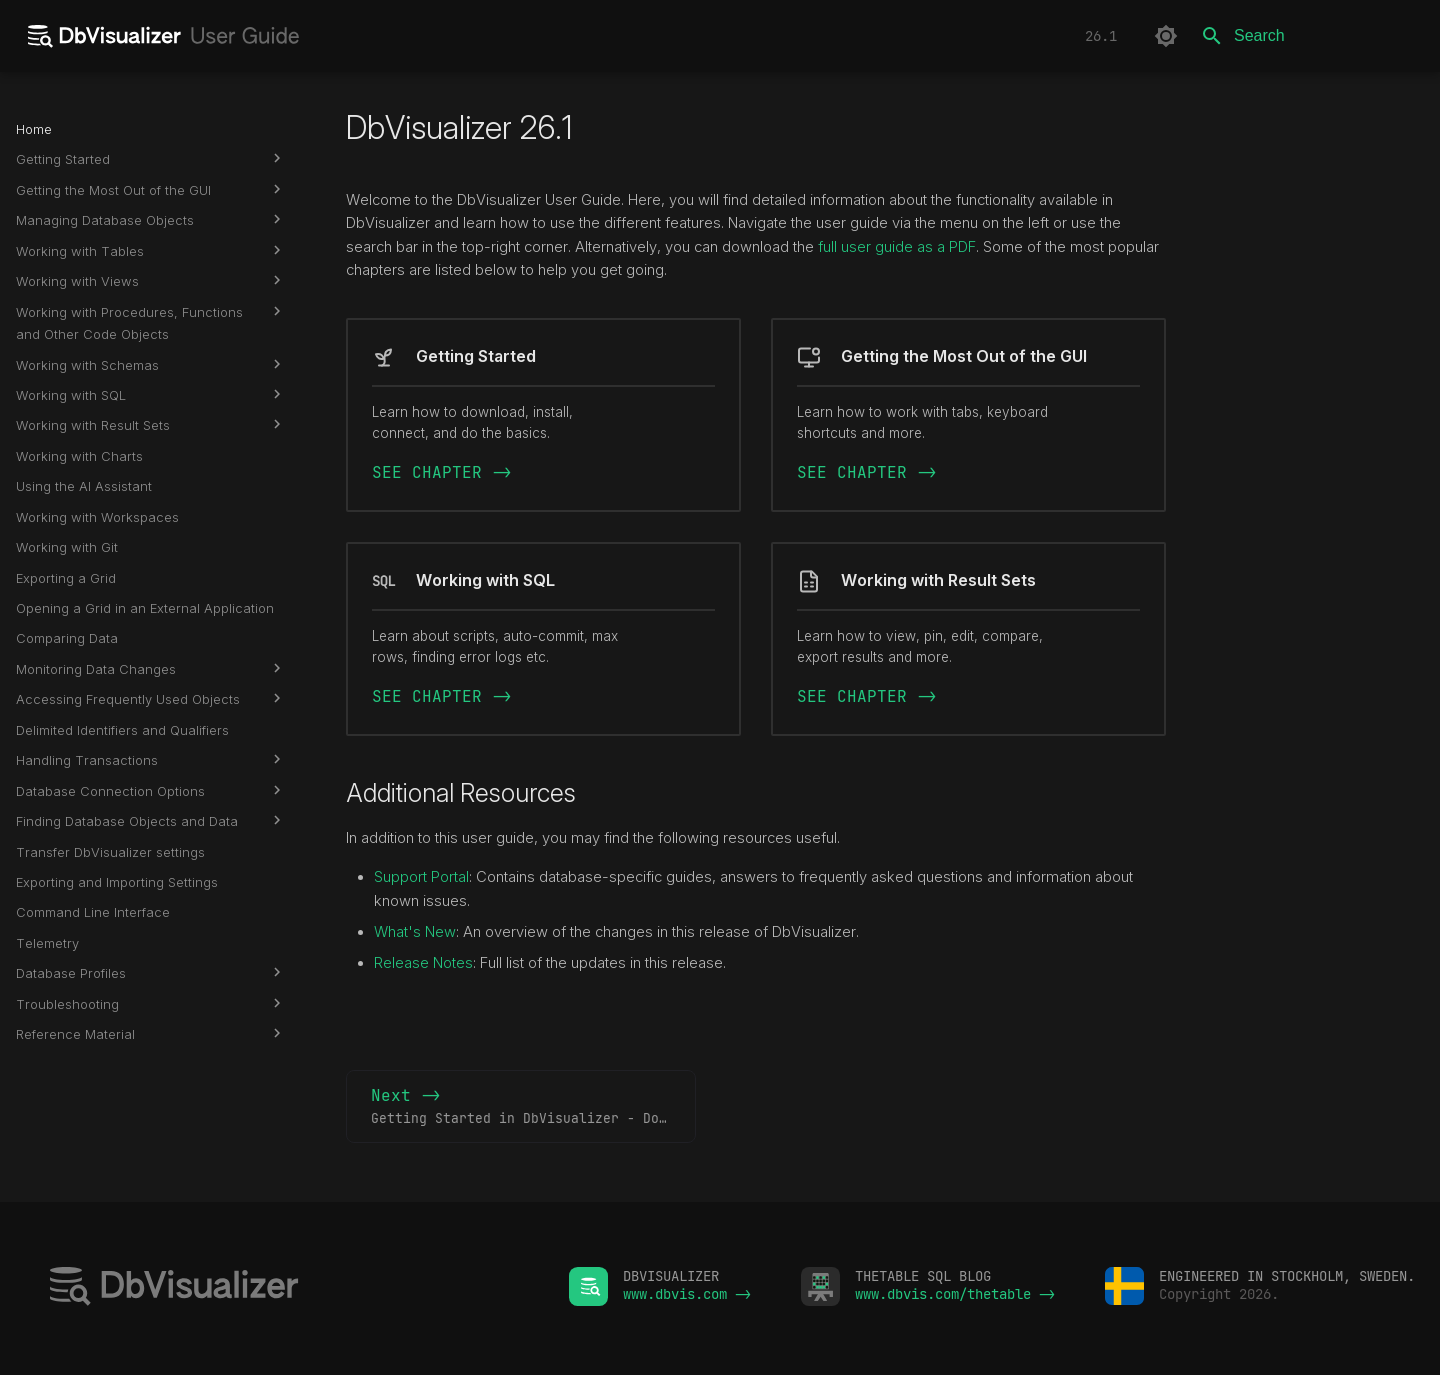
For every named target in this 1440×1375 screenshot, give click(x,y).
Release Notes (423, 963)
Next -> (533, 1107)
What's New (415, 932)
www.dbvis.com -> (687, 1294)
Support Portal (421, 877)
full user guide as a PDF (897, 247)
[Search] (1307, 36)
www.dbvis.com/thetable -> (955, 1294)
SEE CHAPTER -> (442, 472)
